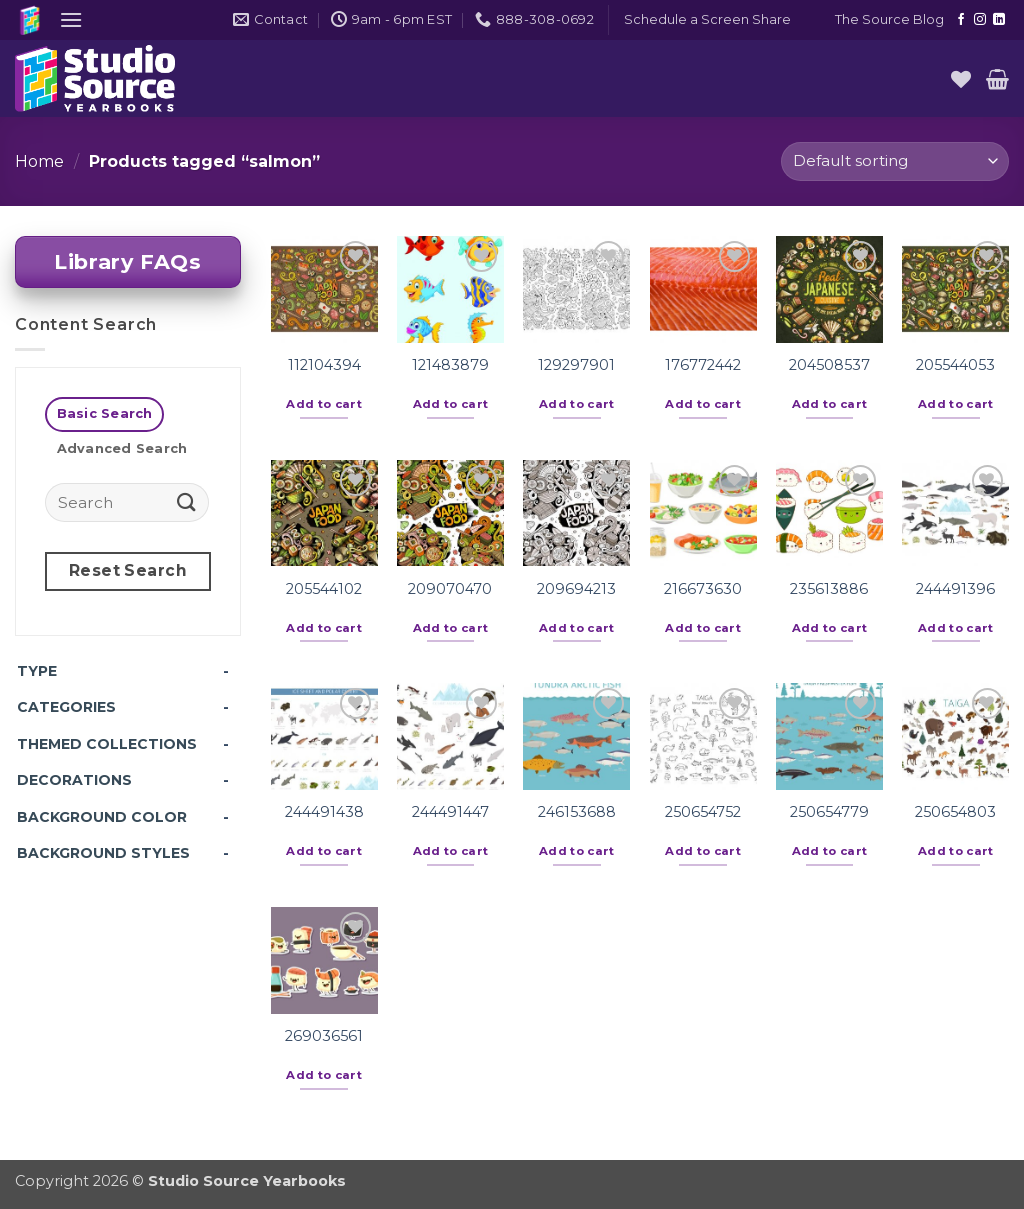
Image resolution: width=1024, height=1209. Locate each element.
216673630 (703, 589)
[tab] (104, 414)
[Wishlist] (961, 79)
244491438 (324, 812)
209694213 (576, 589)
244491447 (450, 812)
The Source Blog (889, 19)
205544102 (324, 589)
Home (39, 161)
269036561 (324, 1036)
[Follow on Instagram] (980, 20)
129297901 (576, 365)
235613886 (829, 589)
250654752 (703, 812)
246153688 (577, 812)
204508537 (829, 365)
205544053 (955, 365)
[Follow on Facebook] (961, 20)
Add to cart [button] (324, 404)
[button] (71, 19)
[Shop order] (895, 161)
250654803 (955, 812)
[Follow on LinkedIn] (999, 20)
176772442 (703, 365)
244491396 (955, 589)
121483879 (450, 365)
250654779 (829, 812)
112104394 (324, 365)
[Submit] (187, 501)
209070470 (450, 589)
